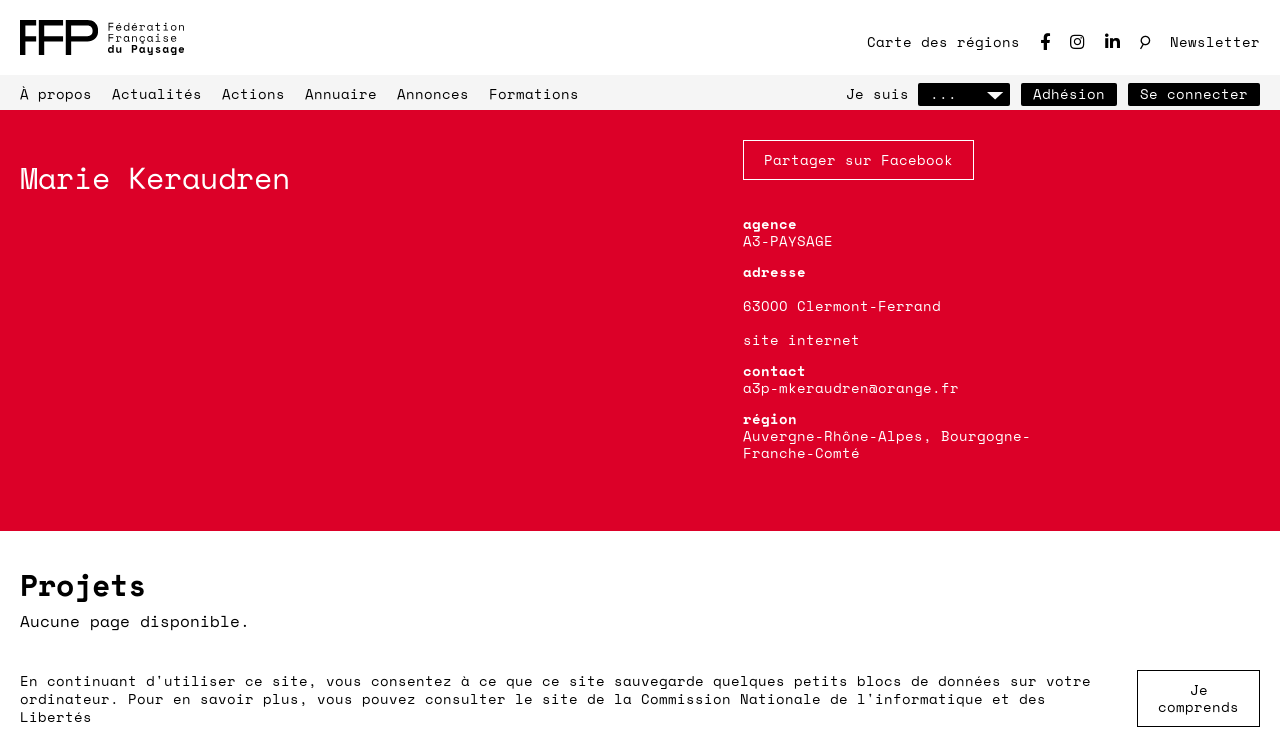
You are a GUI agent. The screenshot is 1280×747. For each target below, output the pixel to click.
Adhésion (1069, 93)
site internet (801, 339)
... (964, 93)
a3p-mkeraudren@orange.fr (851, 387)
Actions (253, 93)
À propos (56, 93)
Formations (534, 93)
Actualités (157, 93)
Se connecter (1194, 93)
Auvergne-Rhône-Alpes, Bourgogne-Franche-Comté (887, 444)
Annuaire (341, 93)
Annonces (433, 93)
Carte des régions (943, 41)
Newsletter (1215, 41)
